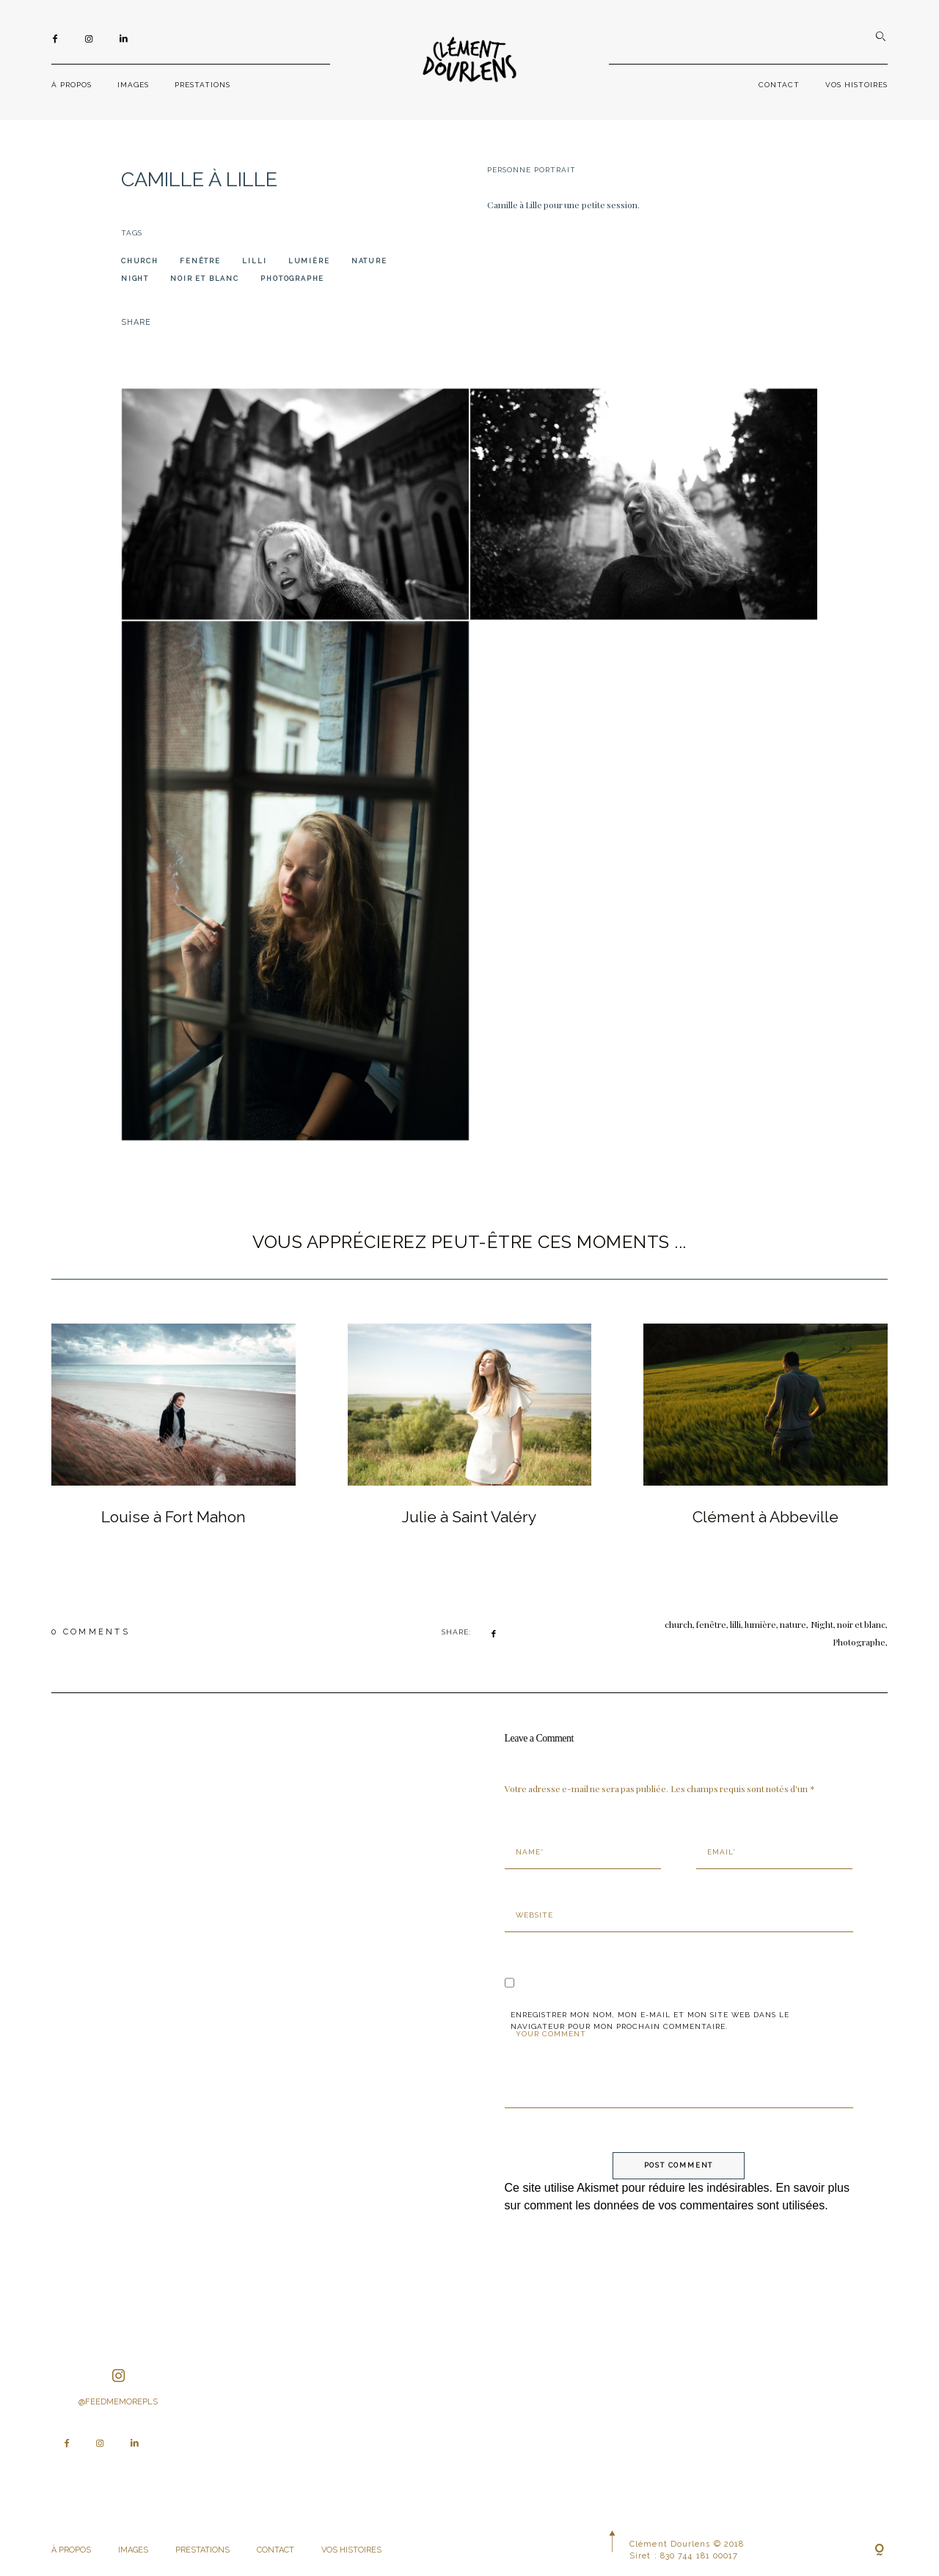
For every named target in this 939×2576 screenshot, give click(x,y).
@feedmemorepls (118, 2387)
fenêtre (200, 261)
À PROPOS (71, 85)
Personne (509, 170)
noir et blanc (204, 278)
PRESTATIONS (202, 85)
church (139, 261)
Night (135, 278)
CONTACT (779, 85)
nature (369, 261)
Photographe (292, 278)
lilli (254, 261)
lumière (309, 261)
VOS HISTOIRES (856, 85)
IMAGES (133, 85)
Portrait (555, 170)
